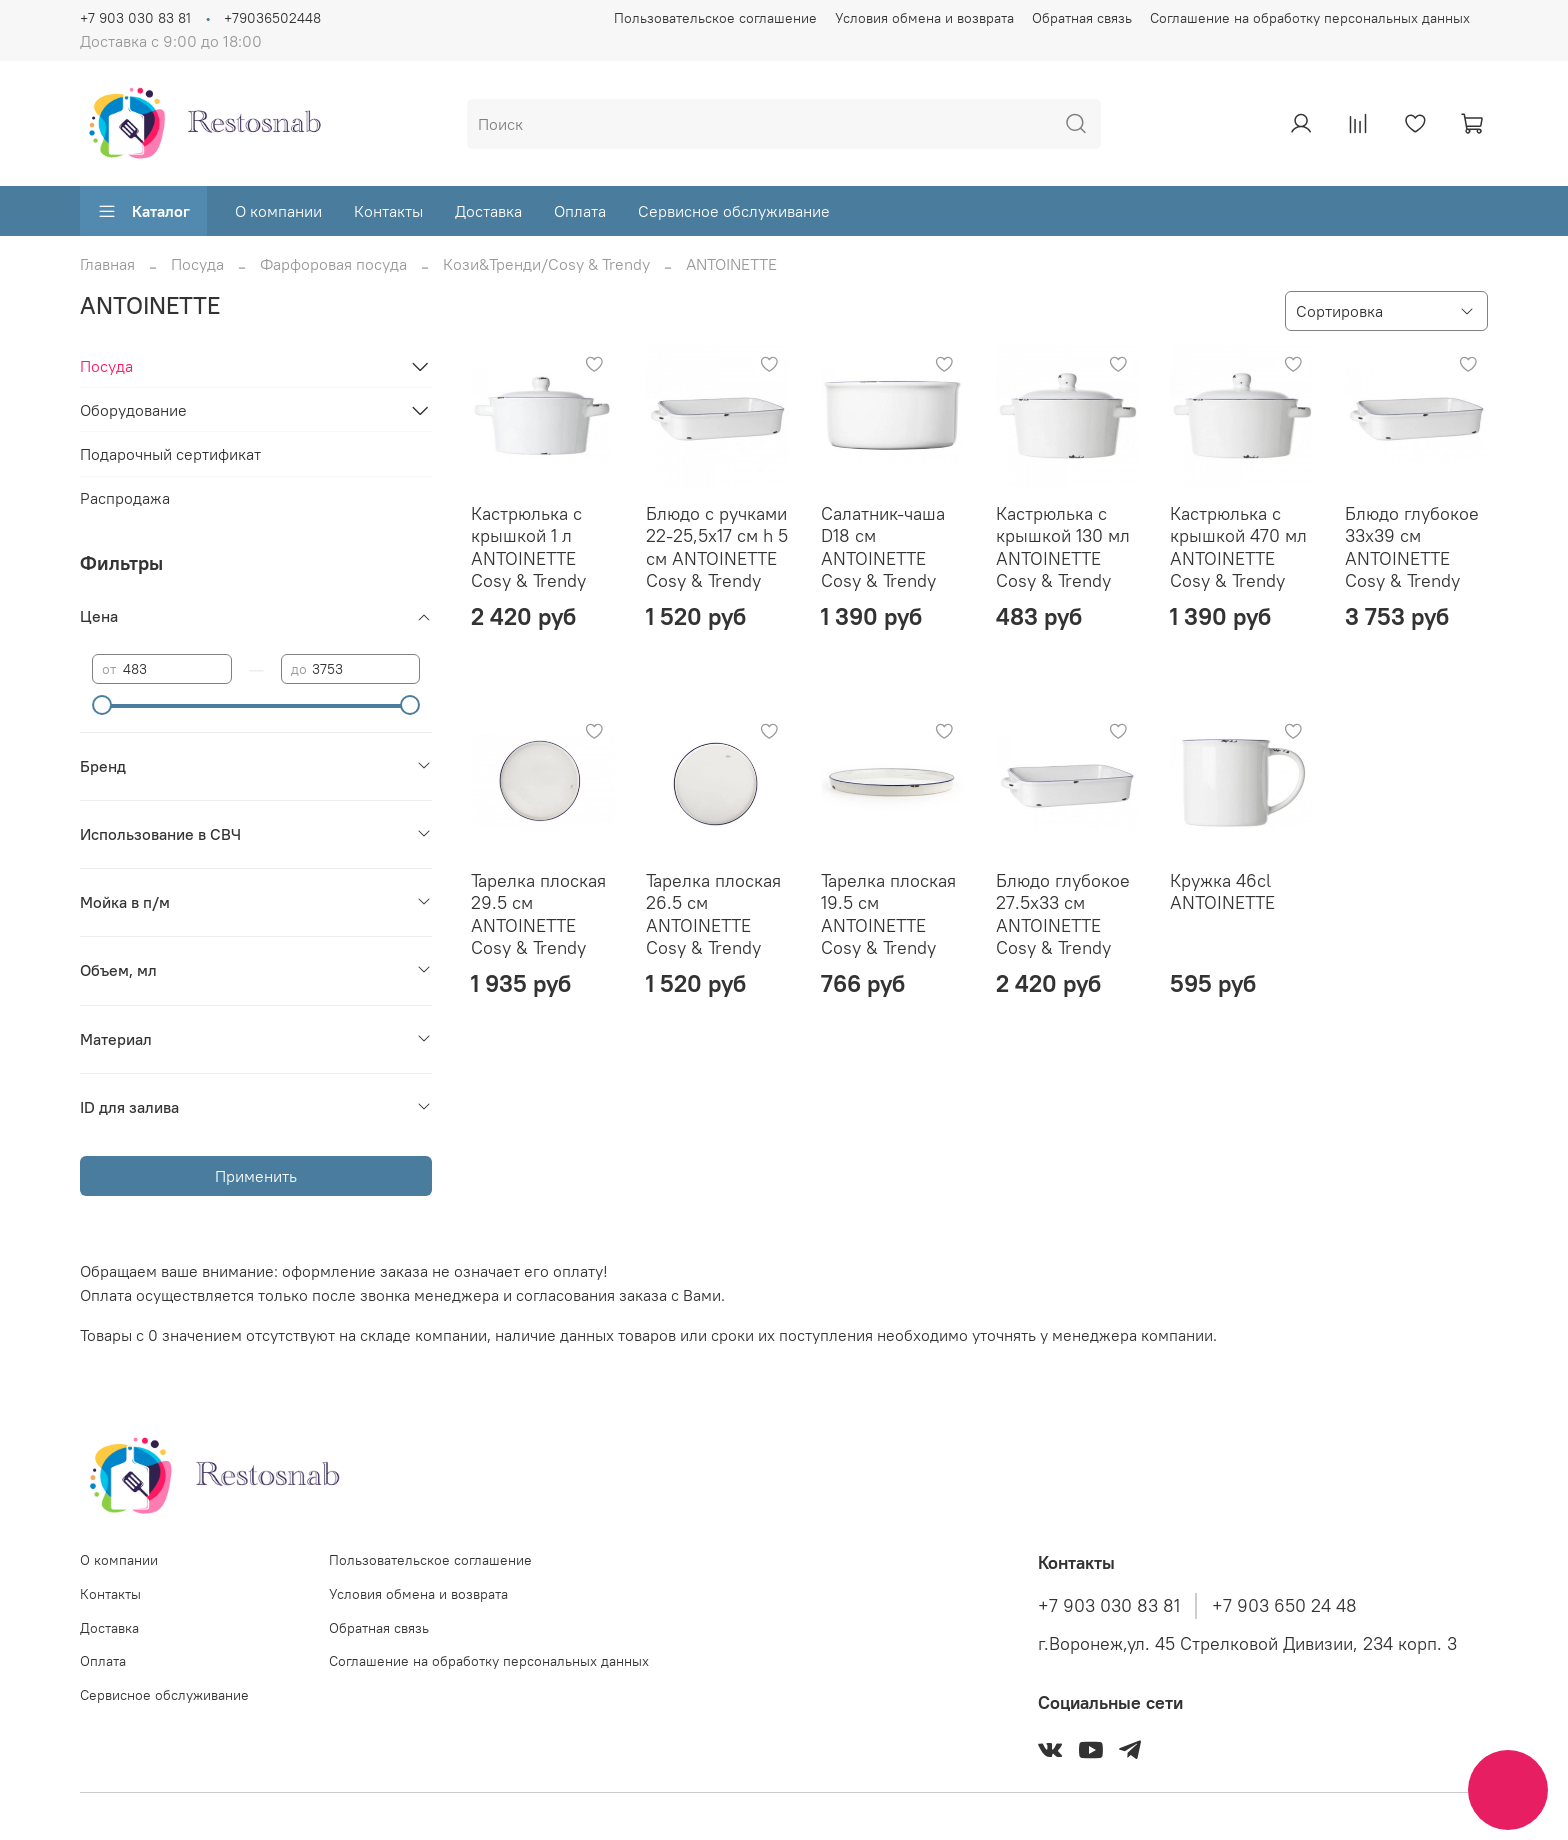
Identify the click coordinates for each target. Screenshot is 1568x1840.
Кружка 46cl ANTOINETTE (1222, 892)
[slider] (102, 705)
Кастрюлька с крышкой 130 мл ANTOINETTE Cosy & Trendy (1063, 547)
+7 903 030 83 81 (135, 18)
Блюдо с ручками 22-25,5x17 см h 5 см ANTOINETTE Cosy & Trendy (717, 547)
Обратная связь (1082, 18)
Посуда (197, 264)
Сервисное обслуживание (734, 211)
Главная (107, 264)
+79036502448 (272, 18)
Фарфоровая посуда (333, 264)
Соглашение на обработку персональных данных (1310, 18)
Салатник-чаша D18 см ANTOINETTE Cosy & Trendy (883, 547)
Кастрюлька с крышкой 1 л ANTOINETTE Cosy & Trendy (528, 547)
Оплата (580, 211)
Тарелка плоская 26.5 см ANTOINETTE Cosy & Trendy (713, 914)
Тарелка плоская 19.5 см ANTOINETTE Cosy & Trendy (888, 914)
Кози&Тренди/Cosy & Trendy (546, 264)
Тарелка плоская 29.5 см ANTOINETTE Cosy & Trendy (538, 914)
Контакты (388, 211)
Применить (256, 1176)
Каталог (143, 211)
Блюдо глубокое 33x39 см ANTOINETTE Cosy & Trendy (1412, 547)
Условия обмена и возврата (924, 18)
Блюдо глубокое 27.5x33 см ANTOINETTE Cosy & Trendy (1063, 914)
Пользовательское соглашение (715, 18)
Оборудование (133, 410)
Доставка (488, 211)
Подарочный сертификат (170, 454)
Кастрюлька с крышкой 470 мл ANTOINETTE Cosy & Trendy (1238, 547)
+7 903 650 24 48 (1284, 1606)
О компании (278, 211)
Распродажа (125, 498)
